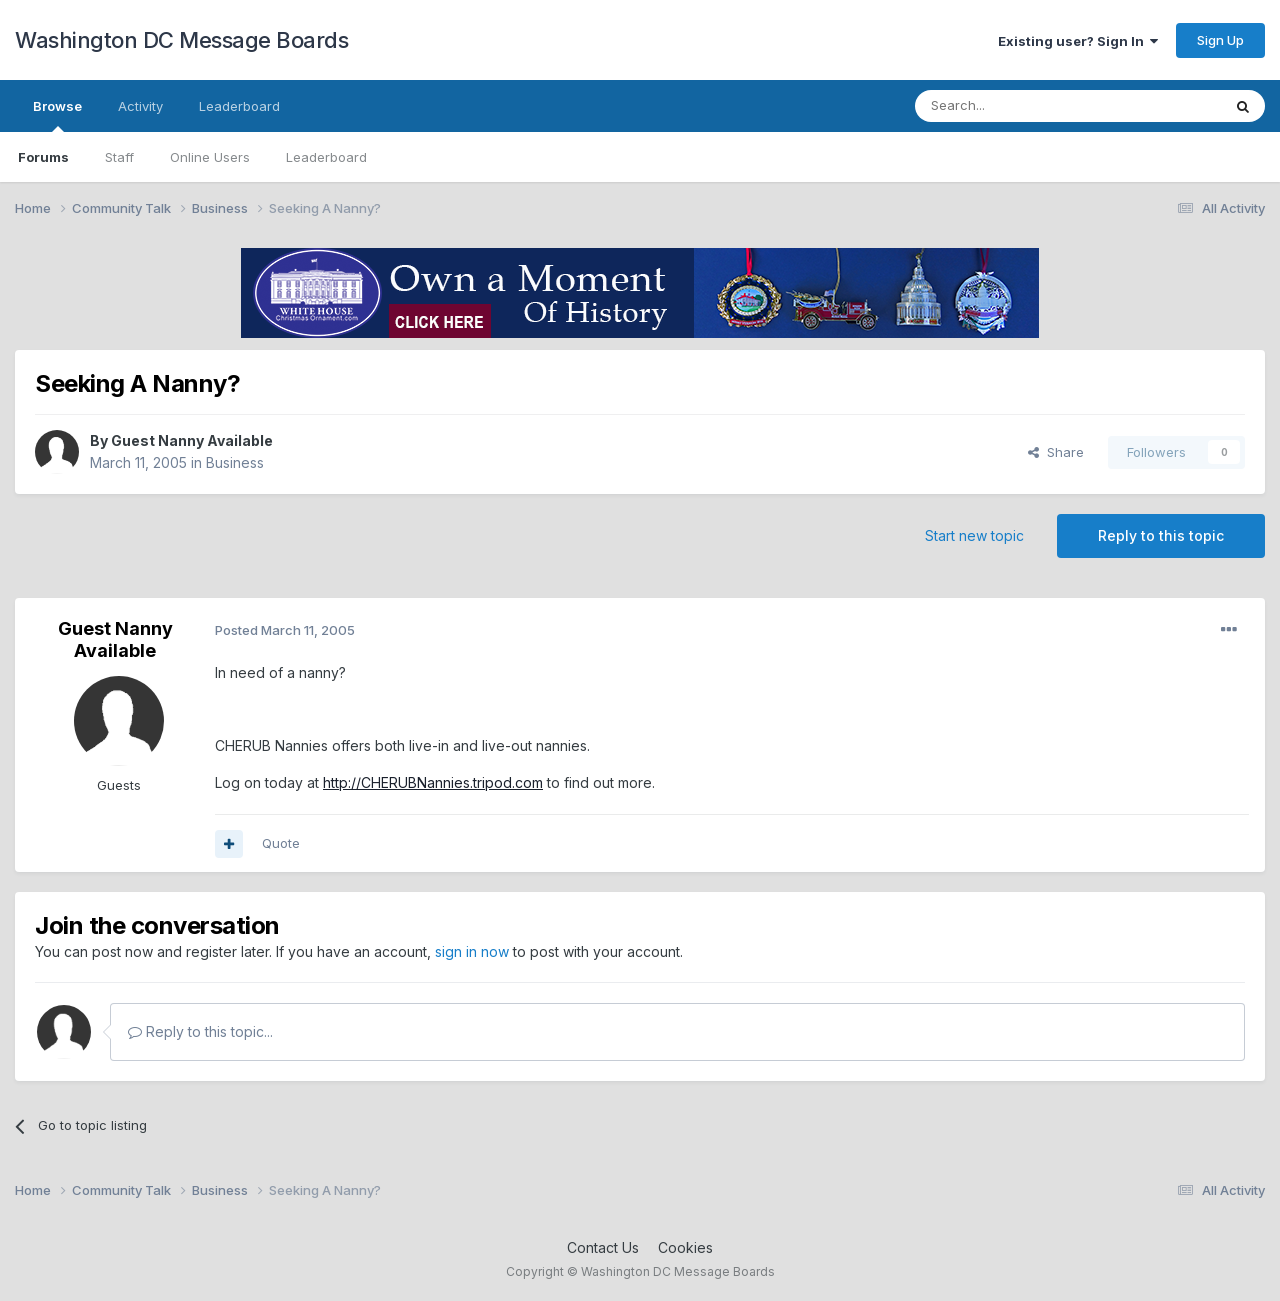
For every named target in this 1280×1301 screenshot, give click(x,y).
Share (1056, 452)
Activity (140, 106)
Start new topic (974, 535)
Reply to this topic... (200, 1031)
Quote (281, 843)
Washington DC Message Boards (181, 40)
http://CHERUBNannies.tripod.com (433, 782)
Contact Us (603, 1247)
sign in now (472, 951)
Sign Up (1220, 40)
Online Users (210, 157)
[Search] (1017, 106)
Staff (119, 157)
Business (235, 462)
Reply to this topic (1161, 535)
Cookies (685, 1247)
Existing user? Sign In (1078, 41)
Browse (57, 115)
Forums (43, 157)
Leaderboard (326, 157)
